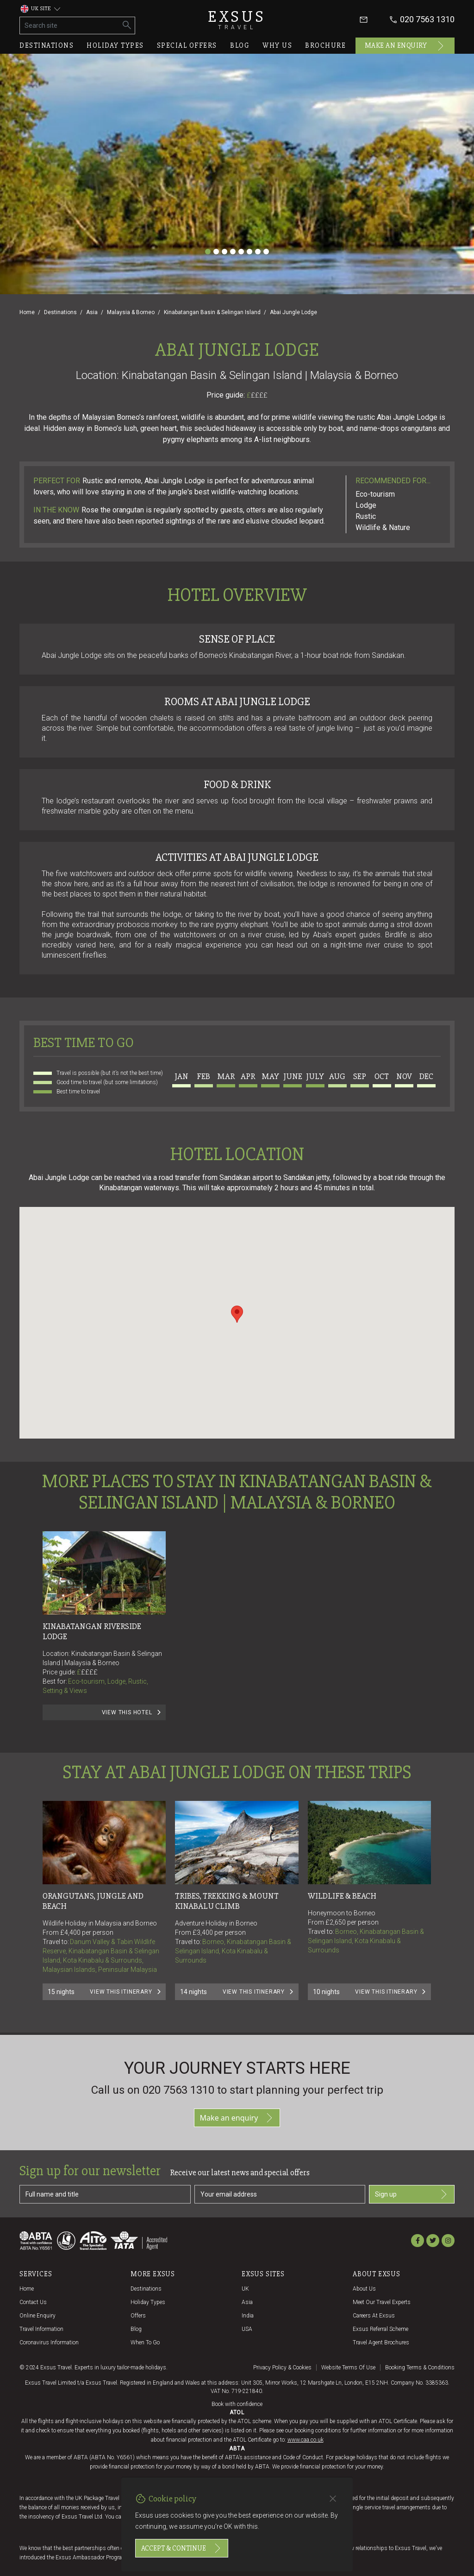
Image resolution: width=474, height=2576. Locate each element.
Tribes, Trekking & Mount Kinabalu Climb (227, 1901)
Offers (138, 2315)
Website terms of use (348, 2367)
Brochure (325, 45)
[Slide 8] (266, 251)
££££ (259, 395)
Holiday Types (148, 2302)
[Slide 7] (258, 251)
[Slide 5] (241, 251)
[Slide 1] (208, 251)
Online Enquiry (37, 2315)
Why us (277, 45)
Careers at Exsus (374, 2315)
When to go (145, 2342)
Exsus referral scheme (380, 2329)
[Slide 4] (233, 251)
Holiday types (115, 45)
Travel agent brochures (381, 2342)
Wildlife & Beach (342, 1896)
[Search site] (69, 25)
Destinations (46, 45)
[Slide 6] (249, 251)
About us (364, 2289)
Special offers (187, 45)
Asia (92, 312)
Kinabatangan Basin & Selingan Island (212, 312)
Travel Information (41, 2329)
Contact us (33, 2302)
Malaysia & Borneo (131, 312)
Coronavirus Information (49, 2342)
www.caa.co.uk (305, 2440)
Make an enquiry (405, 46)
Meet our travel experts (382, 2302)
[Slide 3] (224, 251)
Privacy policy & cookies (282, 2367)
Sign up (412, 2194)
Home (27, 312)
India (248, 2315)
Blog (239, 45)
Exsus (237, 20)
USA (247, 2329)
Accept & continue (181, 2548)
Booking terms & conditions (420, 2367)
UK (245, 2289)
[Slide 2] (216, 251)
